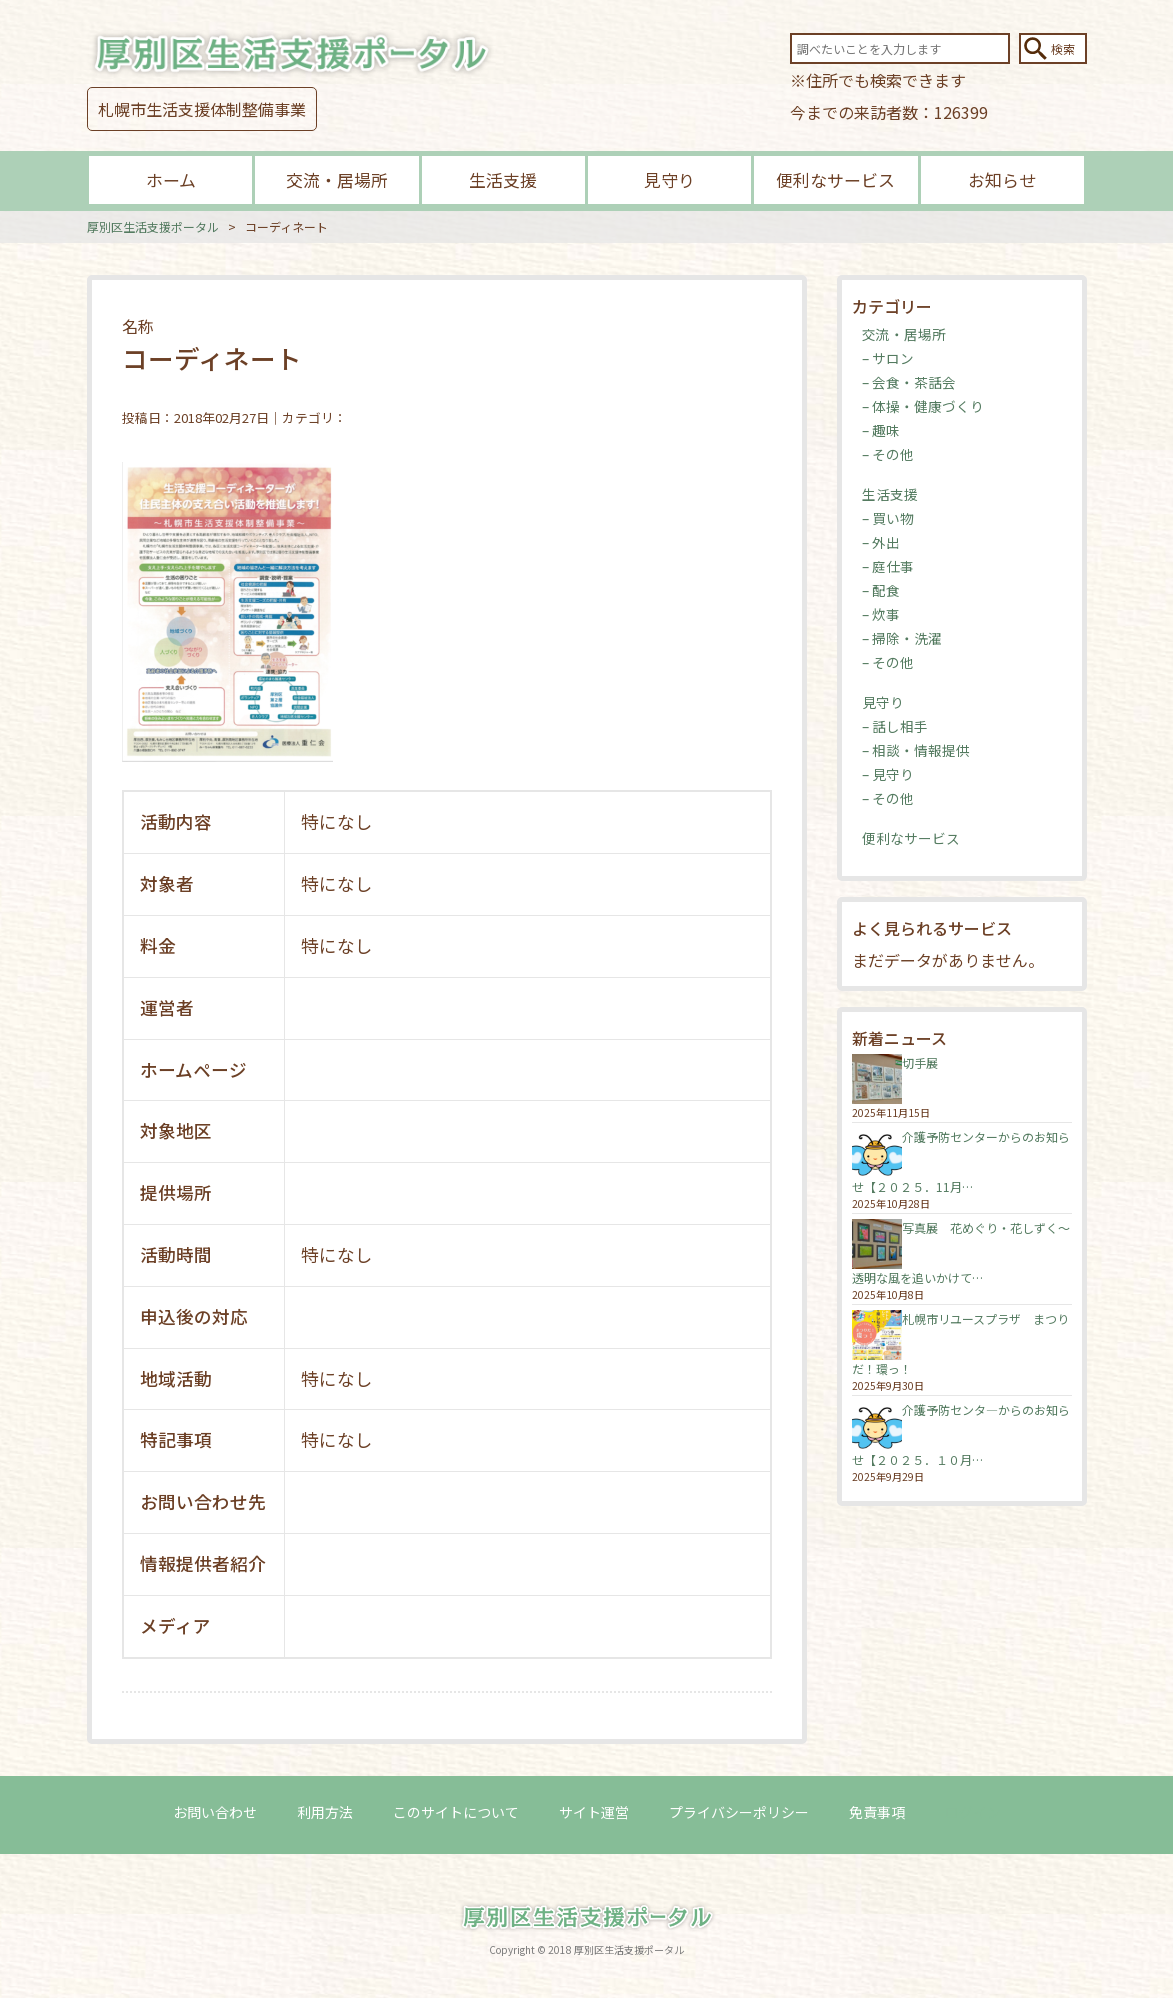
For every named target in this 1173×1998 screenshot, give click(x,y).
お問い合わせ (215, 1812)
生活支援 (503, 179)
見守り (669, 179)
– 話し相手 (895, 726)
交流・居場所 (337, 179)
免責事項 (877, 1812)
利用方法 (325, 1812)
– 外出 (881, 542)
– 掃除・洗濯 (902, 638)
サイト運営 (594, 1812)
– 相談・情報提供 (916, 750)
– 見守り (888, 774)
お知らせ (1002, 179)
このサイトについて (456, 1812)
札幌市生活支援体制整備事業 (202, 109)
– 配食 (881, 590)
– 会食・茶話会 (909, 382)
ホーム (171, 179)
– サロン (888, 358)
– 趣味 (881, 430)
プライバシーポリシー (739, 1812)
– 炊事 (881, 614)
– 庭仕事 (888, 566)
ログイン (973, 1812)
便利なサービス (835, 179)
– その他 (888, 454)
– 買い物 (888, 518)
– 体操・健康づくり (923, 406)
